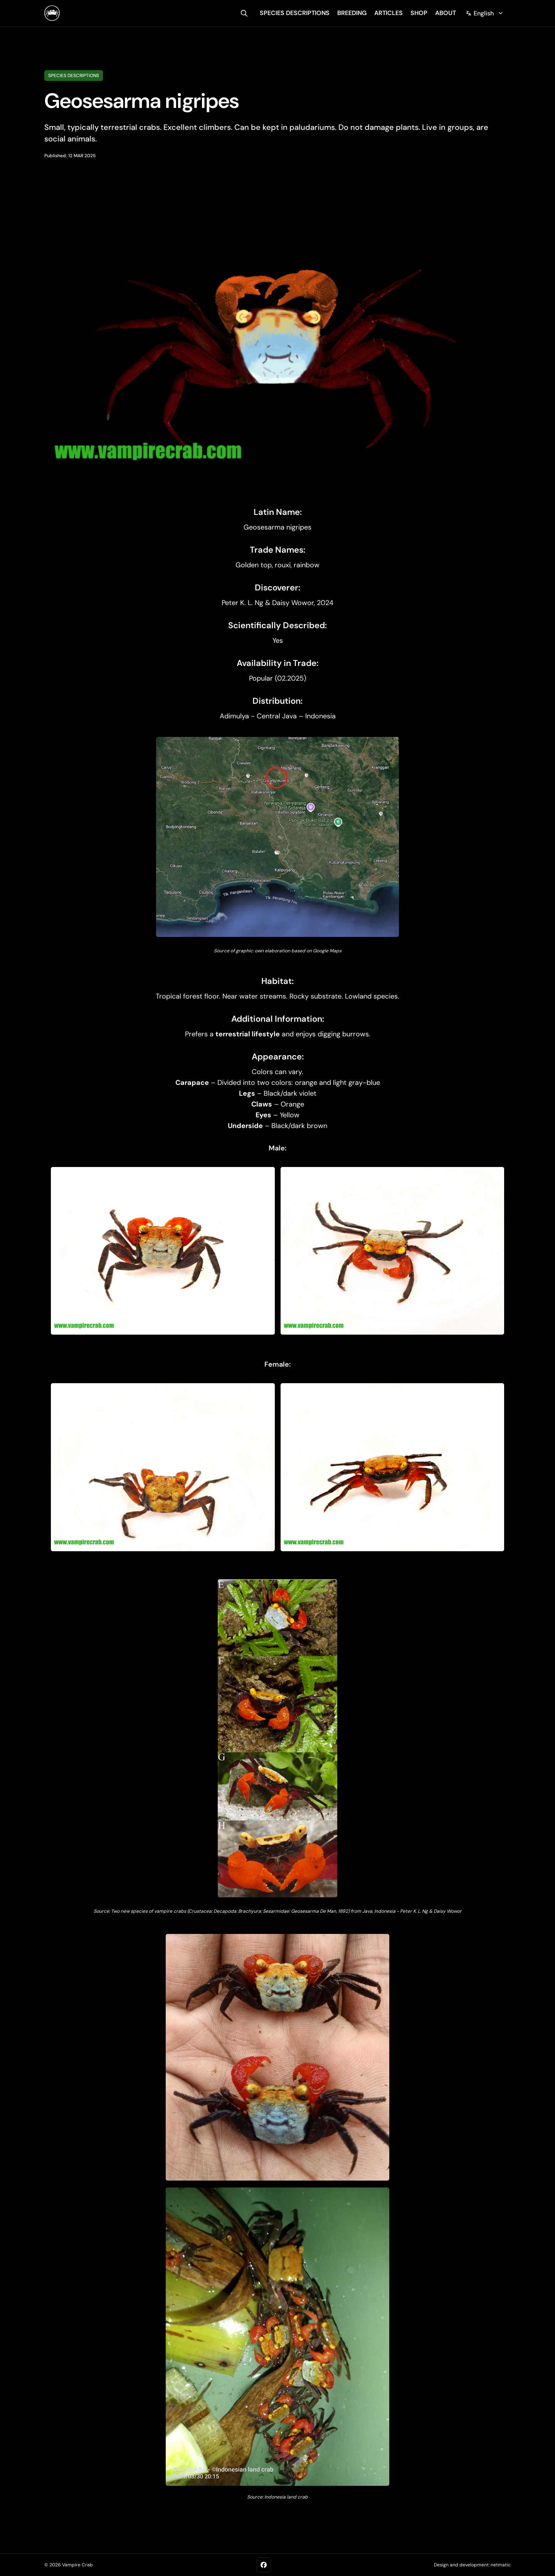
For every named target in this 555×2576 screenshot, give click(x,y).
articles (388, 13)
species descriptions (295, 13)
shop (418, 13)
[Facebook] (263, 2565)
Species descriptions (73, 75)
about (445, 13)
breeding (352, 13)
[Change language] (485, 13)
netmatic (501, 2565)
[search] (244, 13)
